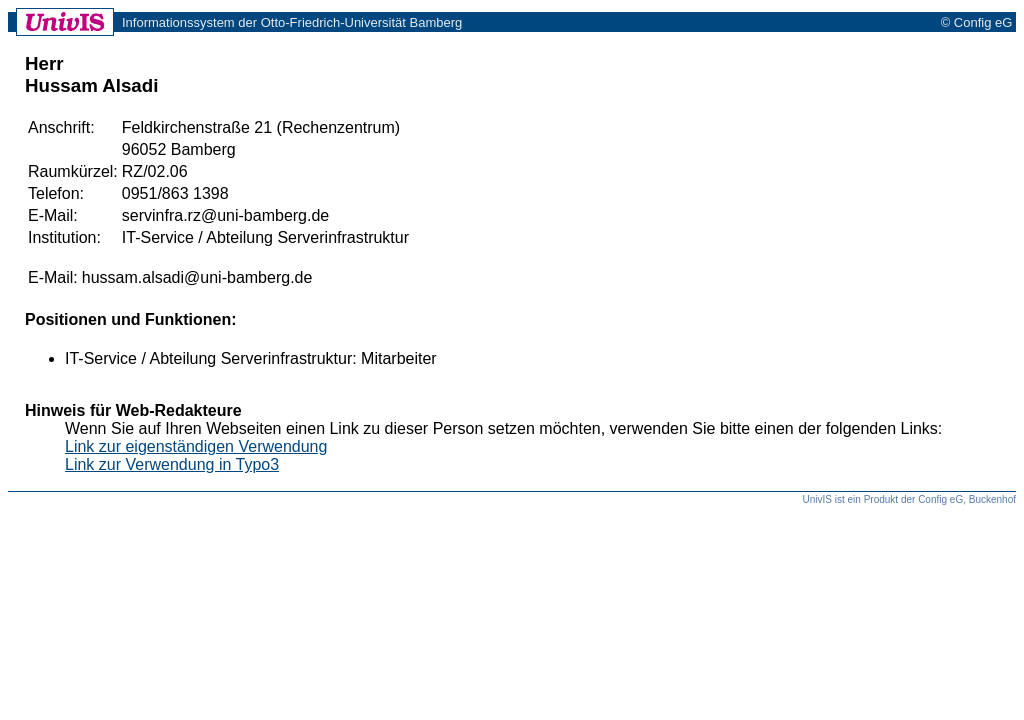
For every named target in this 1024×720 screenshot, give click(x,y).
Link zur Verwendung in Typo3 (172, 464)
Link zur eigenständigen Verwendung (196, 446)
